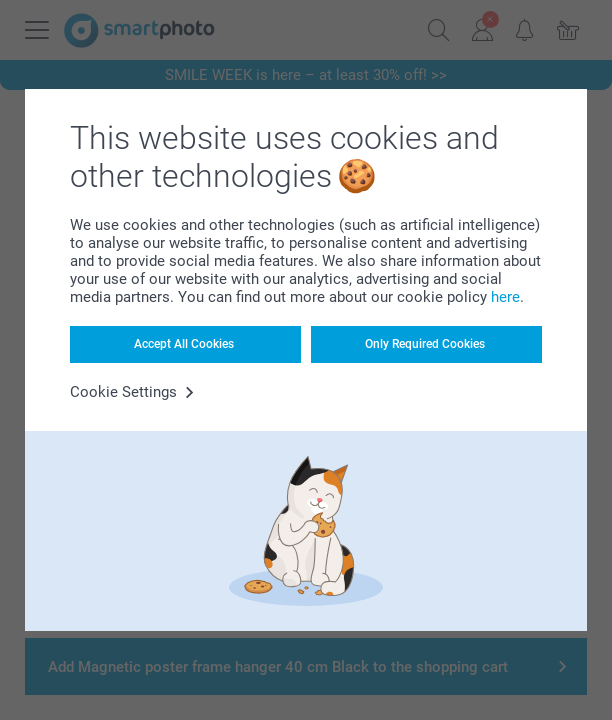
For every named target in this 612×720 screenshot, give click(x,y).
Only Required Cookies (425, 344)
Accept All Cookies (184, 344)
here (505, 297)
